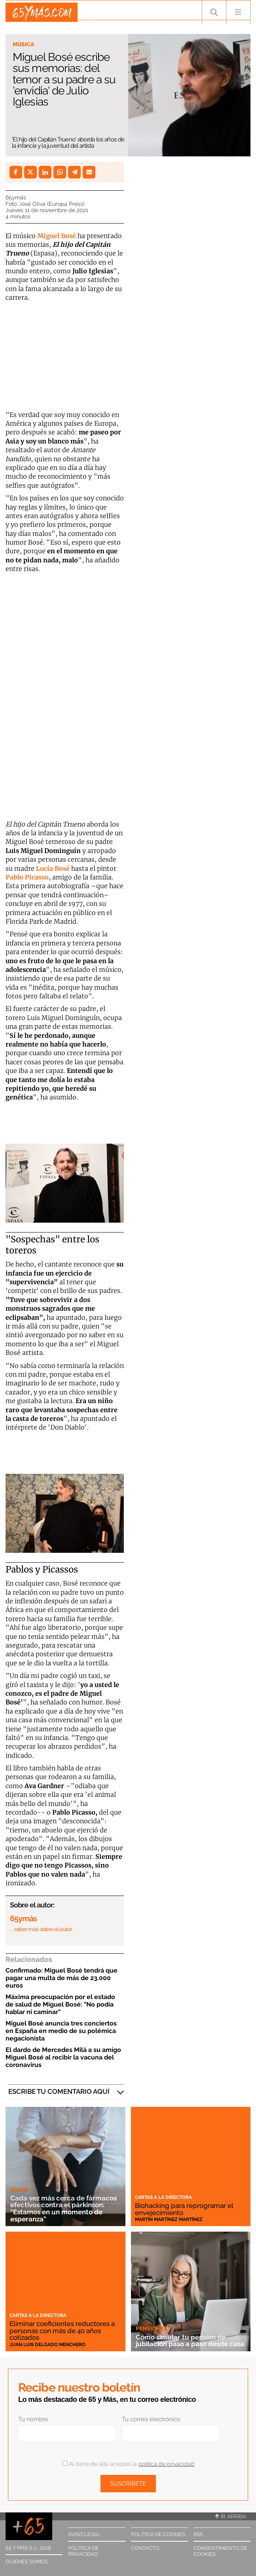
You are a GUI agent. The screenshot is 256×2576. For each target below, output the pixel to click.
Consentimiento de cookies (220, 2551)
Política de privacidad (83, 2551)
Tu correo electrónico (151, 2419)
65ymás (16, 197)
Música (23, 44)
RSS (198, 2534)
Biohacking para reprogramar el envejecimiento (188, 2209)
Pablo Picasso (27, 877)
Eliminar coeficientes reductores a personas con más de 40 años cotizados (64, 2330)
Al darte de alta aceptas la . (129, 2464)
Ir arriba (230, 2516)
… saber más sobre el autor (41, 1929)
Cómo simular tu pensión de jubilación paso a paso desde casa (185, 2337)
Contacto (145, 2548)
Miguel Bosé (56, 236)
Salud (19, 2189)
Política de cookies (158, 2534)
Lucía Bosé (53, 868)
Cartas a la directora (163, 2197)
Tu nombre (33, 2419)
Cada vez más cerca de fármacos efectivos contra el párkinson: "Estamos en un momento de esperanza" (59, 2208)
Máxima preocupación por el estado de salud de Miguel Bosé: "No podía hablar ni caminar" (60, 2004)
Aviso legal (84, 2534)
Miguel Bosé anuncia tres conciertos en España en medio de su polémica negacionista (61, 2031)
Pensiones (151, 2321)
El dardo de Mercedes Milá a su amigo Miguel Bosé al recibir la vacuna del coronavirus (63, 2057)
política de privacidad (166, 2464)
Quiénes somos (27, 2562)
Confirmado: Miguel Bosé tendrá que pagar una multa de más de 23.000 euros (62, 1978)
